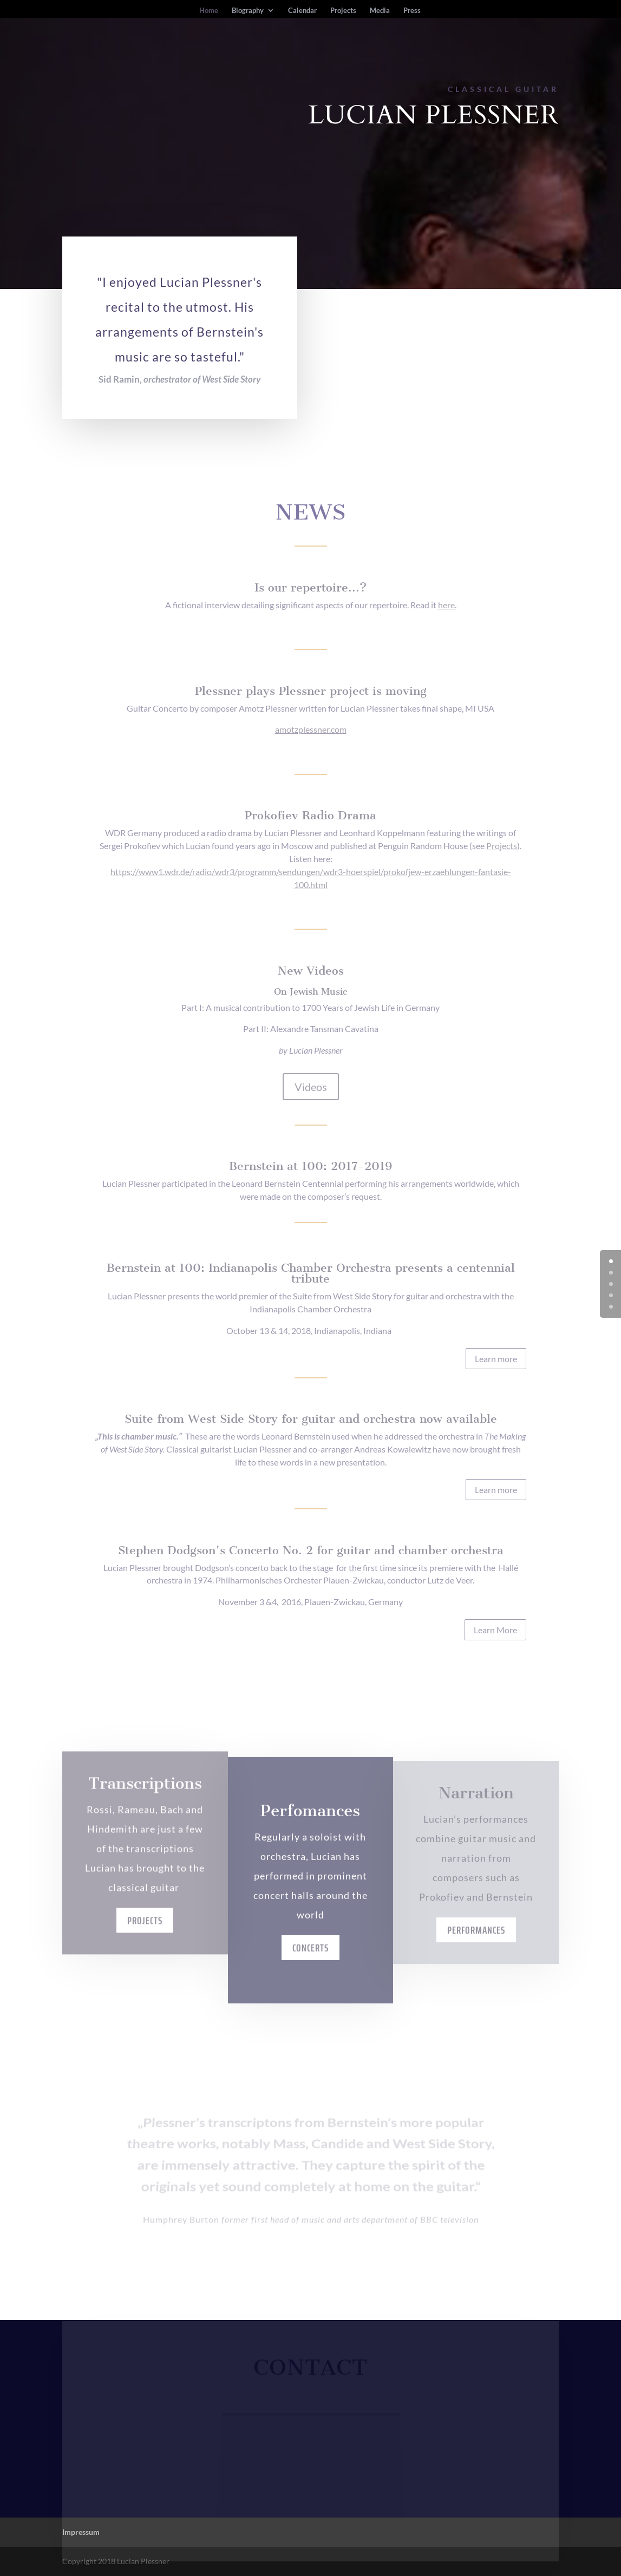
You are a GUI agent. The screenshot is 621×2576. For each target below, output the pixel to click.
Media (380, 10)
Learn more (496, 1358)
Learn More (495, 1630)
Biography (248, 10)
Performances (476, 1960)
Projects (343, 10)
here (446, 605)
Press (412, 10)
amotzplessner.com (311, 729)
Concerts (310, 1996)
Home (208, 10)
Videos (311, 1086)
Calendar (302, 10)
